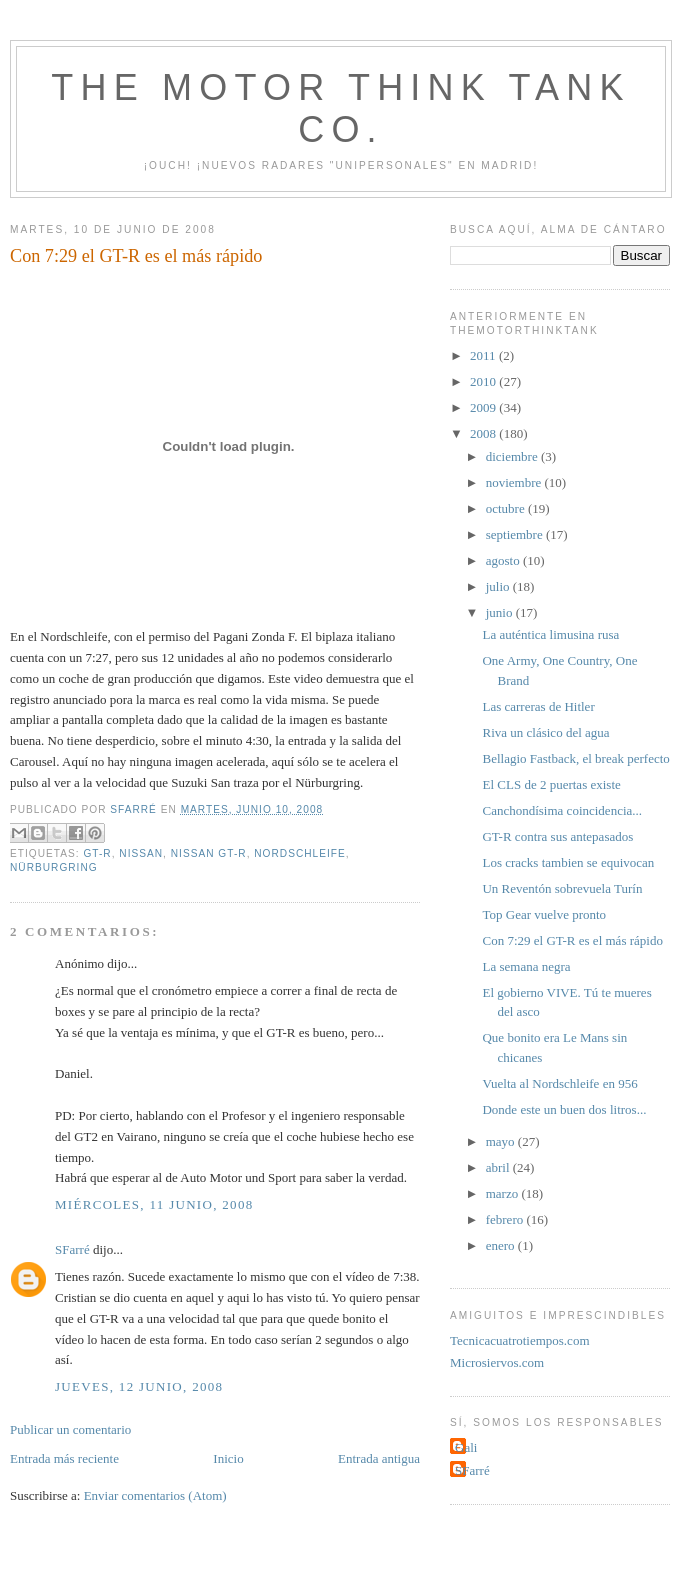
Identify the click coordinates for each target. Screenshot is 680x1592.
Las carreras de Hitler (538, 706)
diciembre (513, 456)
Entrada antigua (379, 1458)
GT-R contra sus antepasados (557, 836)
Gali (466, 1447)
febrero (506, 1219)
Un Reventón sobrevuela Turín (562, 888)
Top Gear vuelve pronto (544, 914)
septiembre (516, 534)
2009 (484, 407)
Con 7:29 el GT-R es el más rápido (572, 940)
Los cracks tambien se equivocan (568, 862)
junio (501, 612)
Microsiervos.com (497, 1362)
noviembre (515, 482)
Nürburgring (54, 867)
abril (499, 1167)
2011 (484, 355)
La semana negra (526, 966)
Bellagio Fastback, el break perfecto (575, 758)
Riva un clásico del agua (545, 732)
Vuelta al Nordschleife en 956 (559, 1083)
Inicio (228, 1458)
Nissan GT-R (209, 853)
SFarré (72, 1249)
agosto (504, 560)
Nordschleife (300, 853)
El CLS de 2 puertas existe (551, 784)
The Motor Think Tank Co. (340, 108)
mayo (502, 1141)
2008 (484, 433)
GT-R (97, 853)
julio (499, 586)
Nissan (141, 853)
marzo (504, 1193)
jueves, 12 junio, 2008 (139, 1386)
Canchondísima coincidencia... (562, 810)
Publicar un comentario (70, 1429)
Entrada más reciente (64, 1458)
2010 (484, 381)
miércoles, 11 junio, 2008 (154, 1204)
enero (502, 1245)
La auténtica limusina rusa (550, 634)
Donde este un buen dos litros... (564, 1109)
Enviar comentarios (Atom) (155, 1495)
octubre (507, 508)
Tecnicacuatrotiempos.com (520, 1340)
